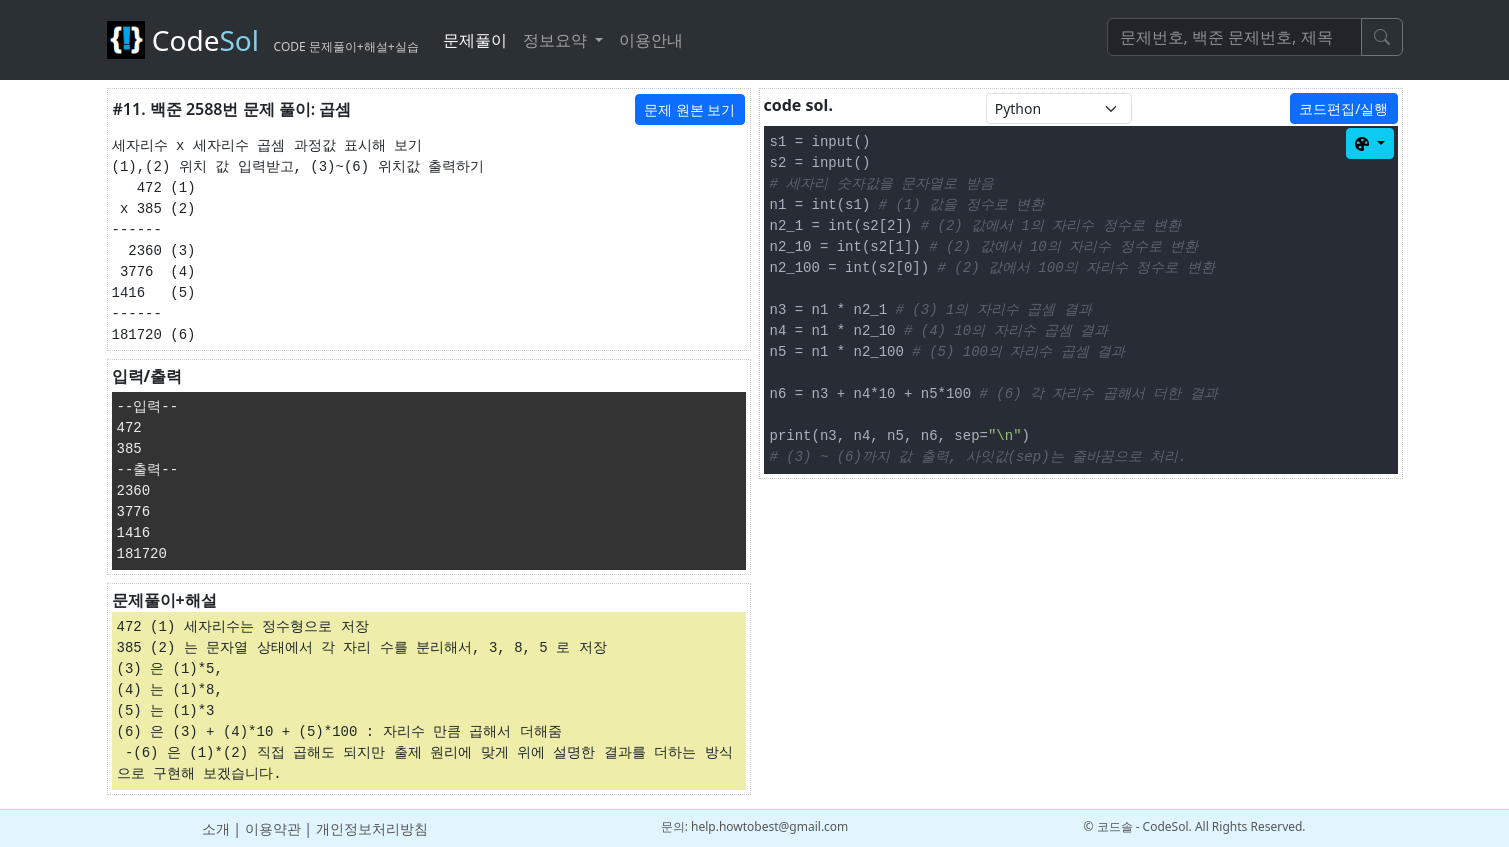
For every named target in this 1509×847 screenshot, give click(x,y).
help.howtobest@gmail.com (769, 826)
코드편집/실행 (1343, 108)
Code (263, 40)
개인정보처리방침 (372, 828)
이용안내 (651, 40)
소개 (216, 828)
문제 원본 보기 (689, 109)
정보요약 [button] (557, 40)
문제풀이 (475, 40)
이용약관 (273, 828)
